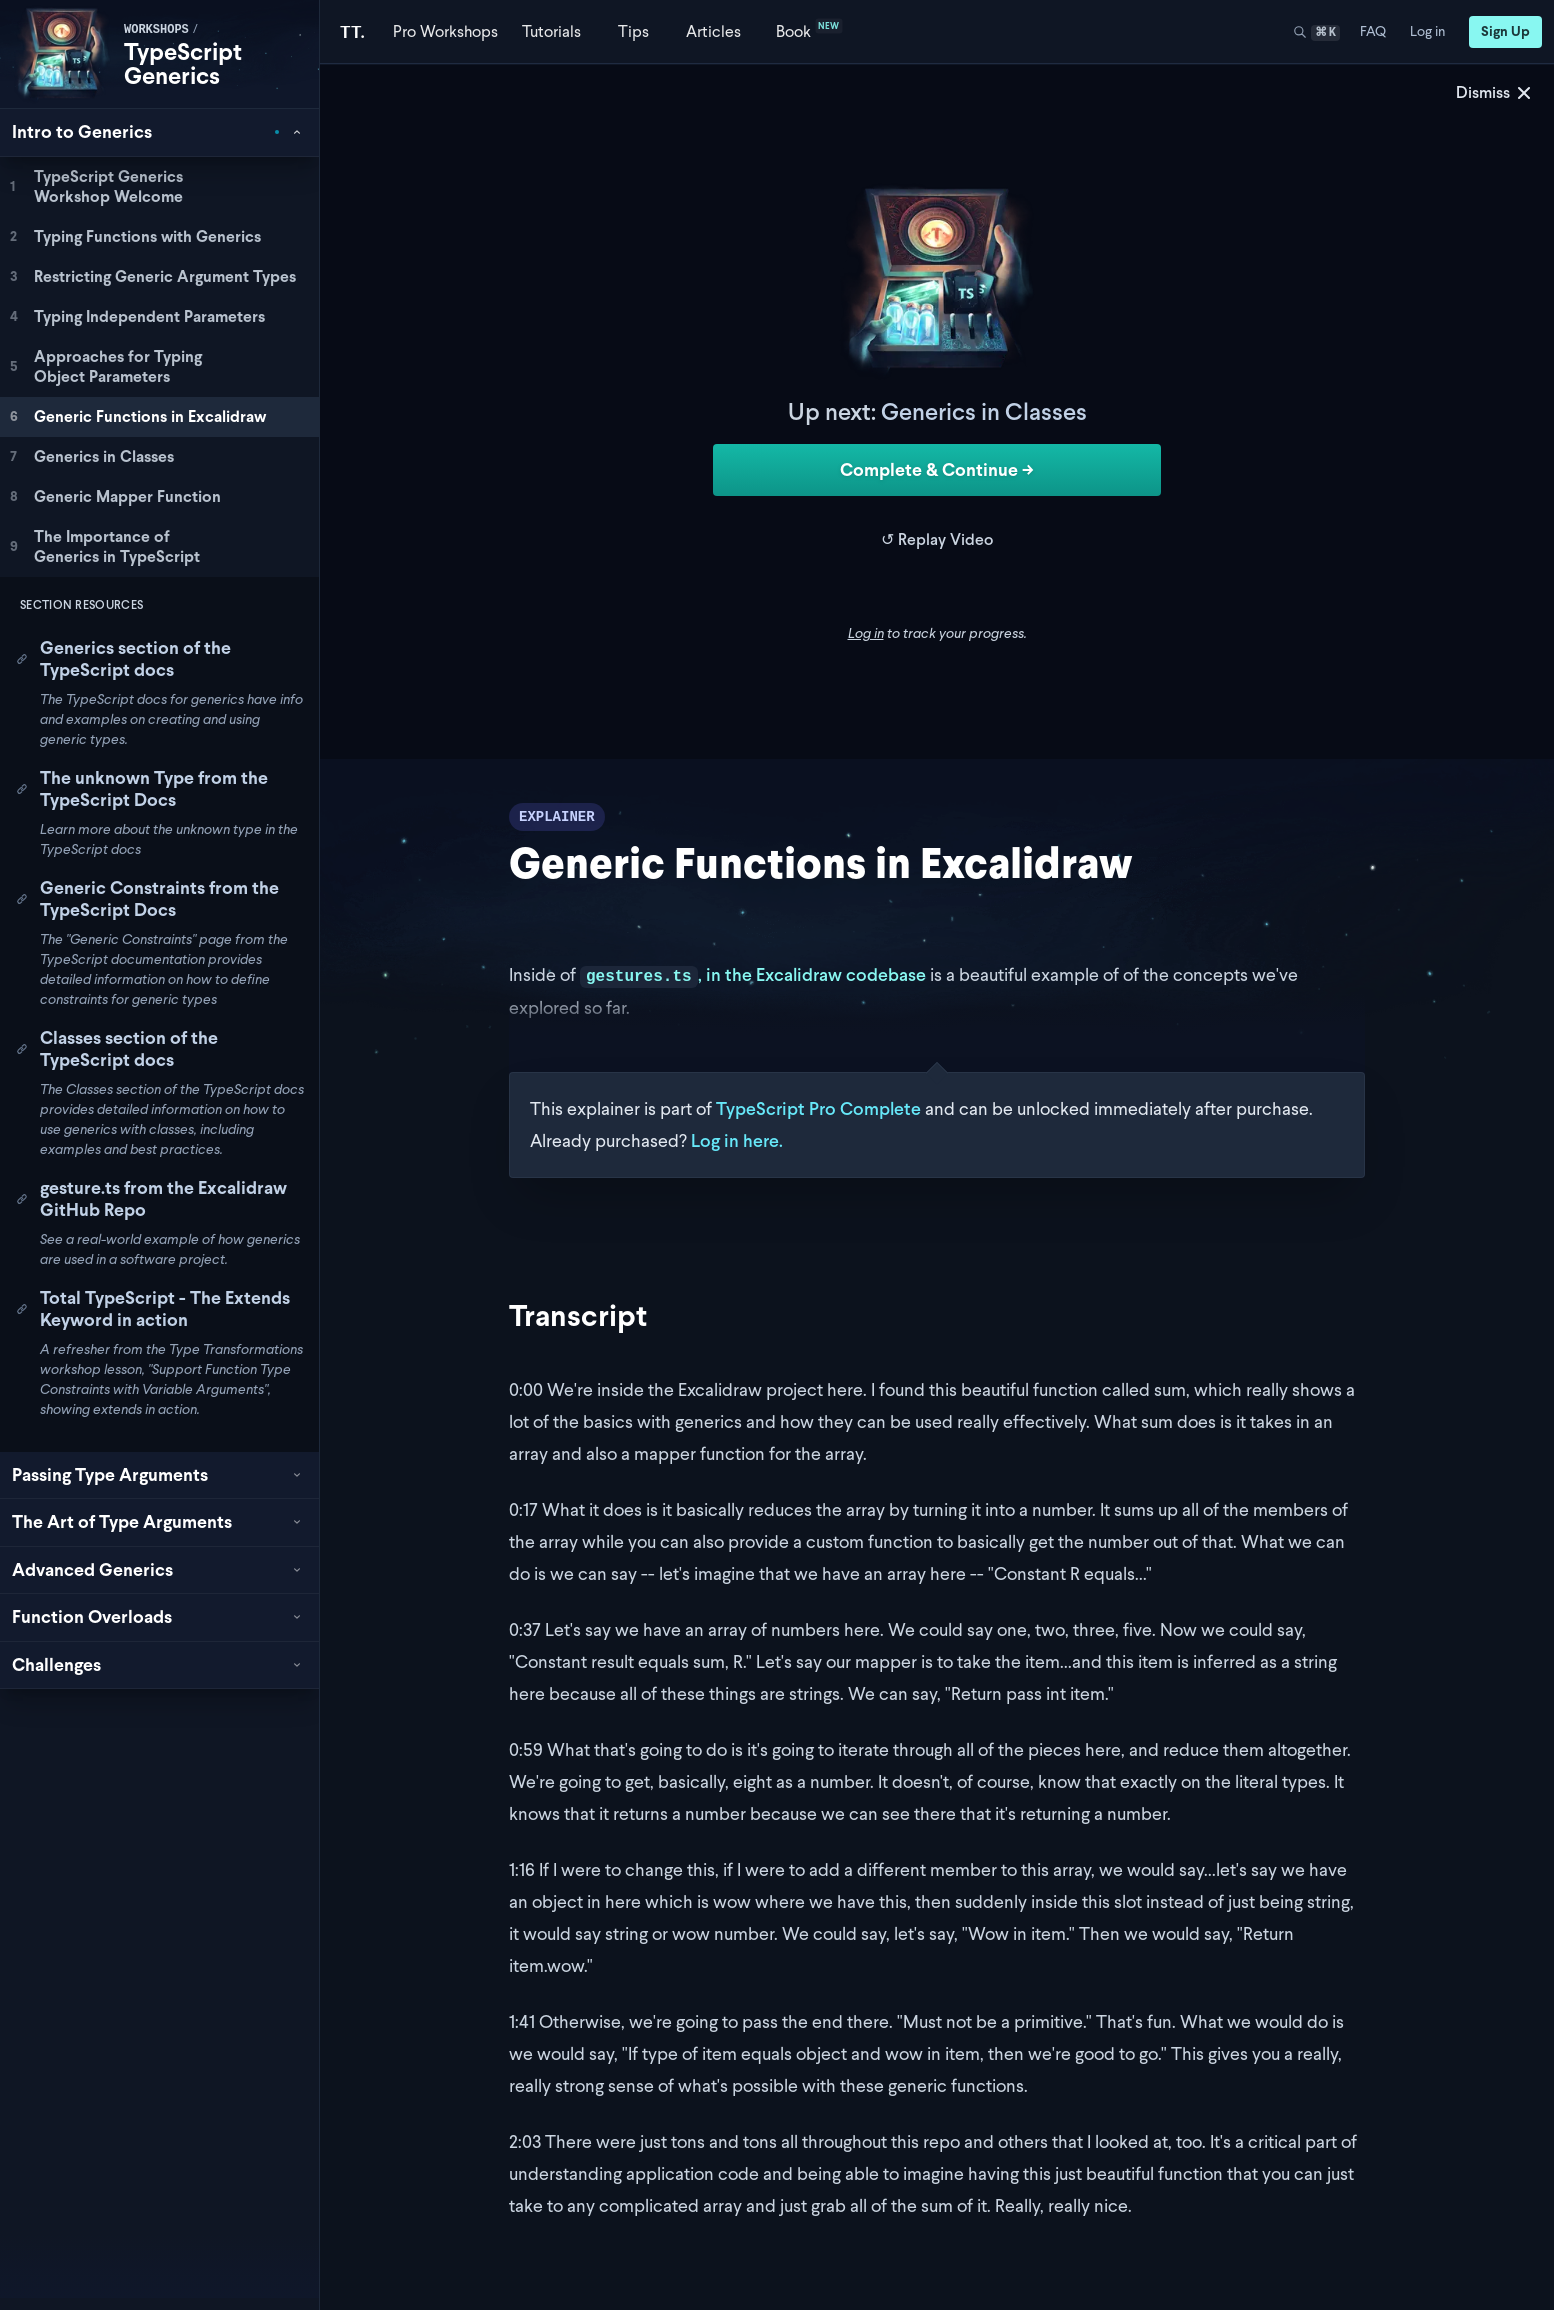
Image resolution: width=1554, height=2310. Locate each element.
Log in (866, 633)
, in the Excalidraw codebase (753, 974)
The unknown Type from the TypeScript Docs (142, 789)
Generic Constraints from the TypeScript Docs (147, 899)
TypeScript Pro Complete (818, 1108)
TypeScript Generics (183, 63)
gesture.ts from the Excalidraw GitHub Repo (151, 1199)
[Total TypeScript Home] (352, 31)
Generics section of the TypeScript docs (123, 659)
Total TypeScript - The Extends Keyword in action (153, 1309)
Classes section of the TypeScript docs (117, 1049)
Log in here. (737, 1140)
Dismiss (1495, 92)
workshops (156, 30)
